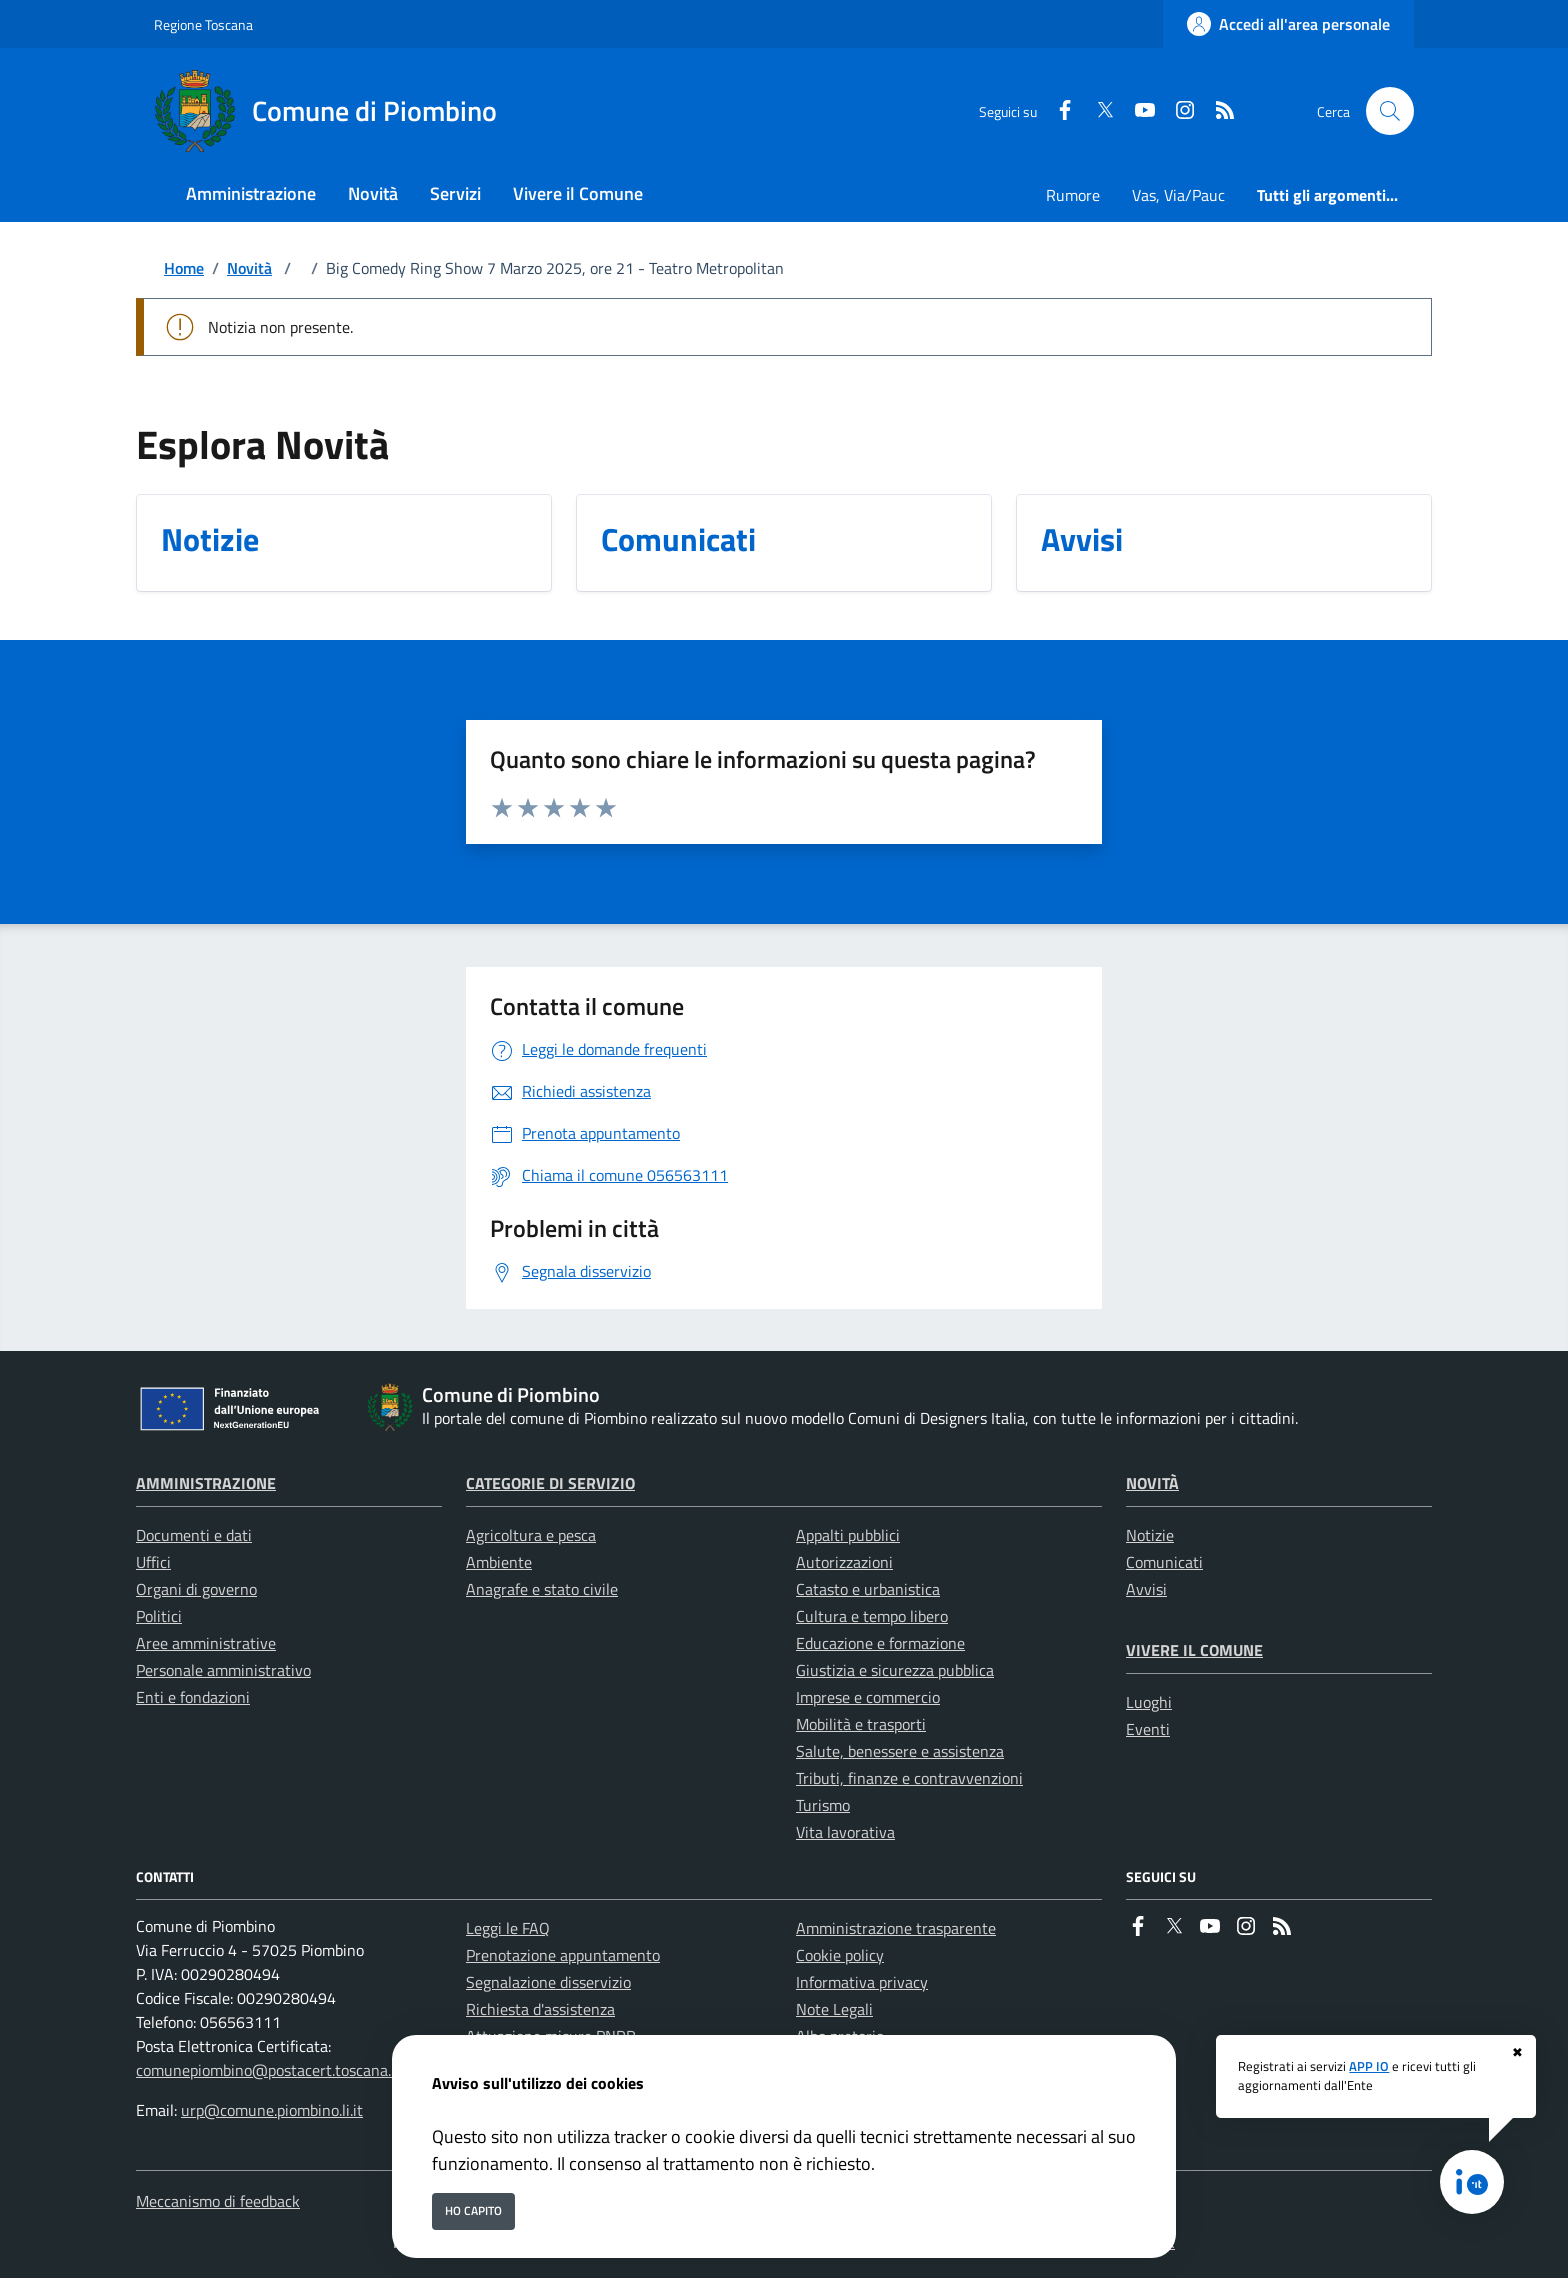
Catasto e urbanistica (868, 1589)
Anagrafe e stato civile (542, 1589)
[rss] (1217, 111)
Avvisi (1146, 1589)
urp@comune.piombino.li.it (272, 2110)
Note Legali (834, 2009)
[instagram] (1177, 111)
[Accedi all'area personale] (1288, 24)
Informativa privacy (862, 1982)
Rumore (1073, 195)
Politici (159, 1616)
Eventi (1148, 1729)
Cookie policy (840, 1955)
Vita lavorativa (845, 1832)
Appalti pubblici (848, 1535)
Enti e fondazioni (193, 1697)
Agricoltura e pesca (531, 1535)
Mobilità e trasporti (861, 1724)
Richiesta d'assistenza (540, 2009)
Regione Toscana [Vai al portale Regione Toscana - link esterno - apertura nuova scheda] (203, 24)
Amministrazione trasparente (896, 1928)
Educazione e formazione (880, 1643)
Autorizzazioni (844, 1562)
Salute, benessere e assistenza (900, 1751)
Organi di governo (196, 1589)
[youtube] (1137, 111)
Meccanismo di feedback (218, 2201)
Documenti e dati (194, 1535)
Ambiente (499, 1562)
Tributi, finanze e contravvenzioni (909, 1778)
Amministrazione (206, 1483)
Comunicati (1164, 1562)
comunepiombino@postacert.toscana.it (268, 2070)
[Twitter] (1097, 111)
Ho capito (473, 2210)
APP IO (1369, 2066)
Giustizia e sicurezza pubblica (895, 1670)
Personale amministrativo (223, 1670)
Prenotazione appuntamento (563, 1955)
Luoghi (1149, 1702)
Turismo (823, 1805)
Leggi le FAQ (508, 1928)
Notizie (1150, 1535)
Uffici (153, 1562)
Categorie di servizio (550, 1483)
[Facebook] (1057, 111)
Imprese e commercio (868, 1697)
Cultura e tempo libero (872, 1616)
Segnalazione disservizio (548, 1982)
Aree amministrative (206, 1643)
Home (184, 268)
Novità (249, 268)
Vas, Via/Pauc (1178, 195)
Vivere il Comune (1194, 1650)
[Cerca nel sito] (1390, 111)
